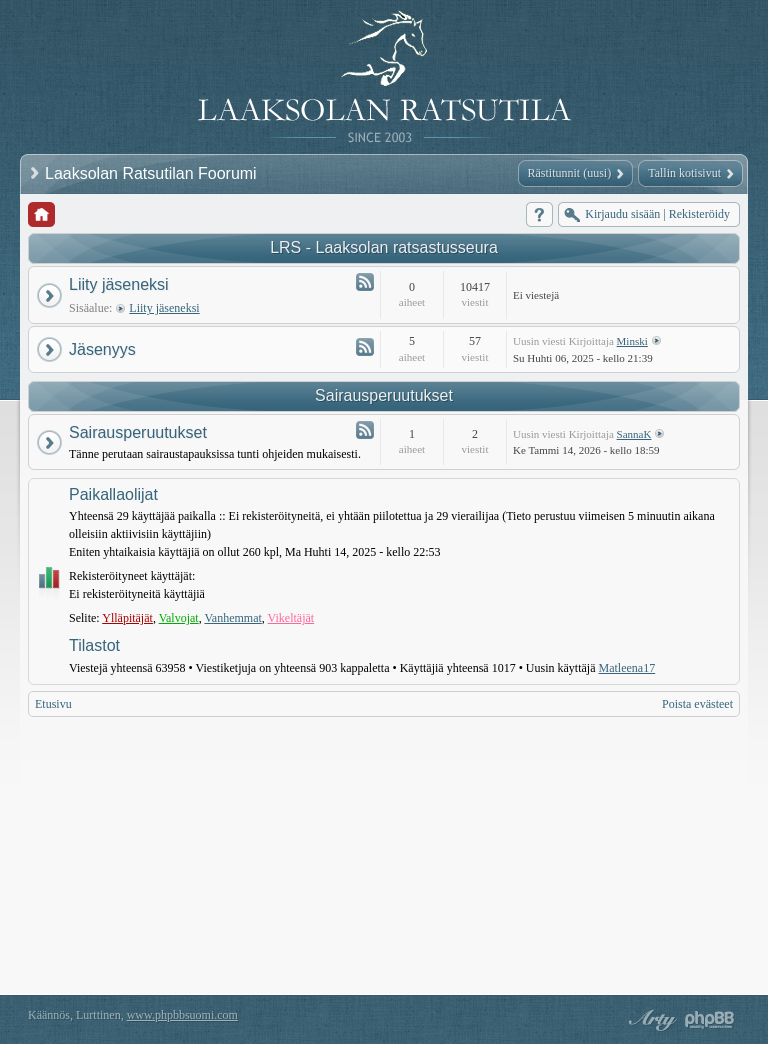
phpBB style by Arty (650, 1020)
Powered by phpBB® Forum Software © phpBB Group (710, 1020)
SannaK (634, 434)
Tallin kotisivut (684, 173)
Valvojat (179, 618)
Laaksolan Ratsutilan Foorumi (153, 173)
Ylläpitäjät (127, 618)
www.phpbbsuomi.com (182, 1015)
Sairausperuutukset (384, 395)
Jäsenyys (102, 349)
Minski (632, 341)
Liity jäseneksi (119, 284)
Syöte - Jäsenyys (365, 347)
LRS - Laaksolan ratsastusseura (384, 247)
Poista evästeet (697, 704)
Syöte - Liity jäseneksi (365, 282)
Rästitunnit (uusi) (570, 173)
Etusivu (53, 704)
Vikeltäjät (291, 618)
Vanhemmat (232, 618)
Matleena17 (627, 668)
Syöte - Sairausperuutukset (365, 430)
